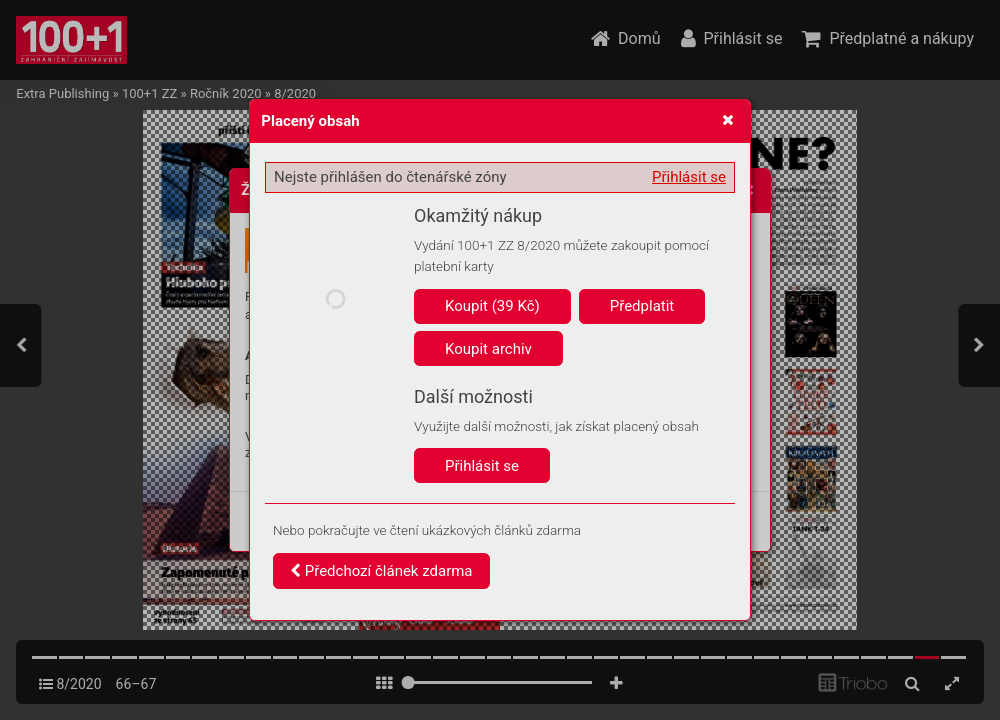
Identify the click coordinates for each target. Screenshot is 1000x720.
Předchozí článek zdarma (381, 571)
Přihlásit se (689, 177)
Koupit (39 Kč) (492, 306)
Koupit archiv (488, 349)
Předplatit (642, 306)
